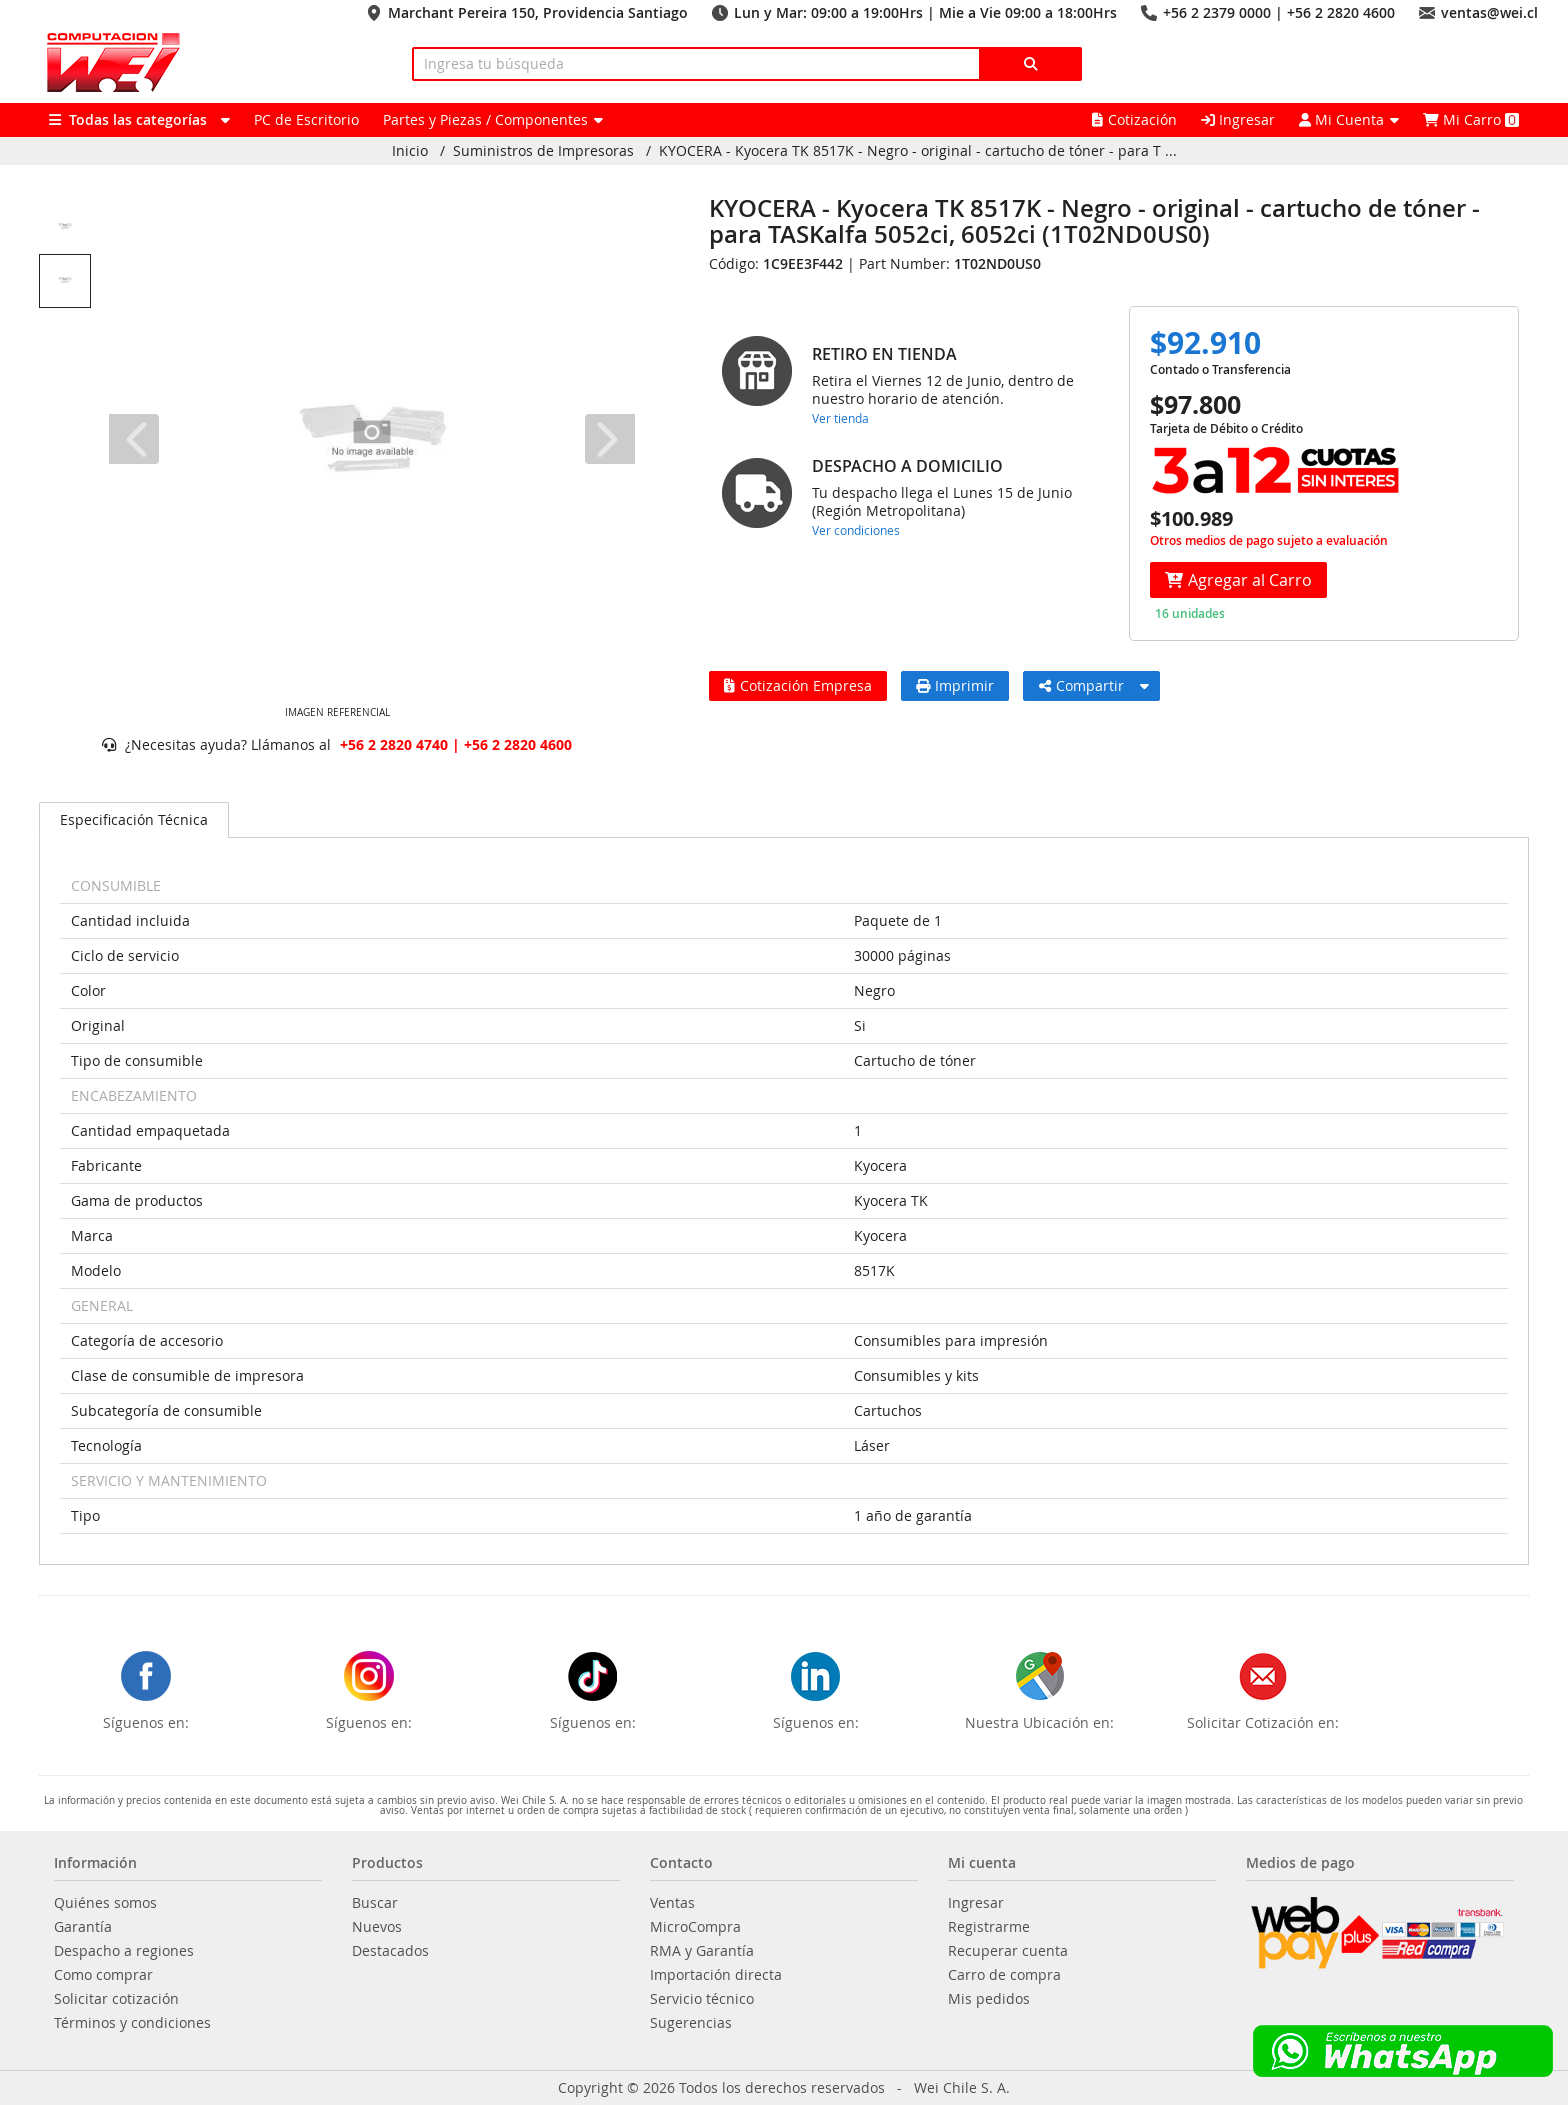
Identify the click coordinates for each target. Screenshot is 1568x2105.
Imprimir (955, 685)
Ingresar (1238, 119)
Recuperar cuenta (1008, 1951)
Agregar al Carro (1238, 580)
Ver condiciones (856, 530)
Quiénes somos (105, 1903)
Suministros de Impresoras (543, 151)
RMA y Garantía (702, 1951)
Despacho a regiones (124, 1951)
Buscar (375, 1903)
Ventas (672, 1903)
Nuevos (377, 1927)
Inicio (410, 151)
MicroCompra (695, 1927)
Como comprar (103, 1975)
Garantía (83, 1927)
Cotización (1134, 119)
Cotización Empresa (798, 685)
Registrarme (989, 1927)
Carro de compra (1004, 1975)
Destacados (390, 1951)
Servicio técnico (702, 1999)
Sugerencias (691, 2023)
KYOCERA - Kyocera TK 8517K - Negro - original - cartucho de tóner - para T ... (918, 151)
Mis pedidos (989, 1999)
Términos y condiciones (132, 2023)
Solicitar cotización (116, 1999)
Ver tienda (840, 418)
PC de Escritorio (306, 119)
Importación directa (716, 1975)
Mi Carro (1471, 119)
